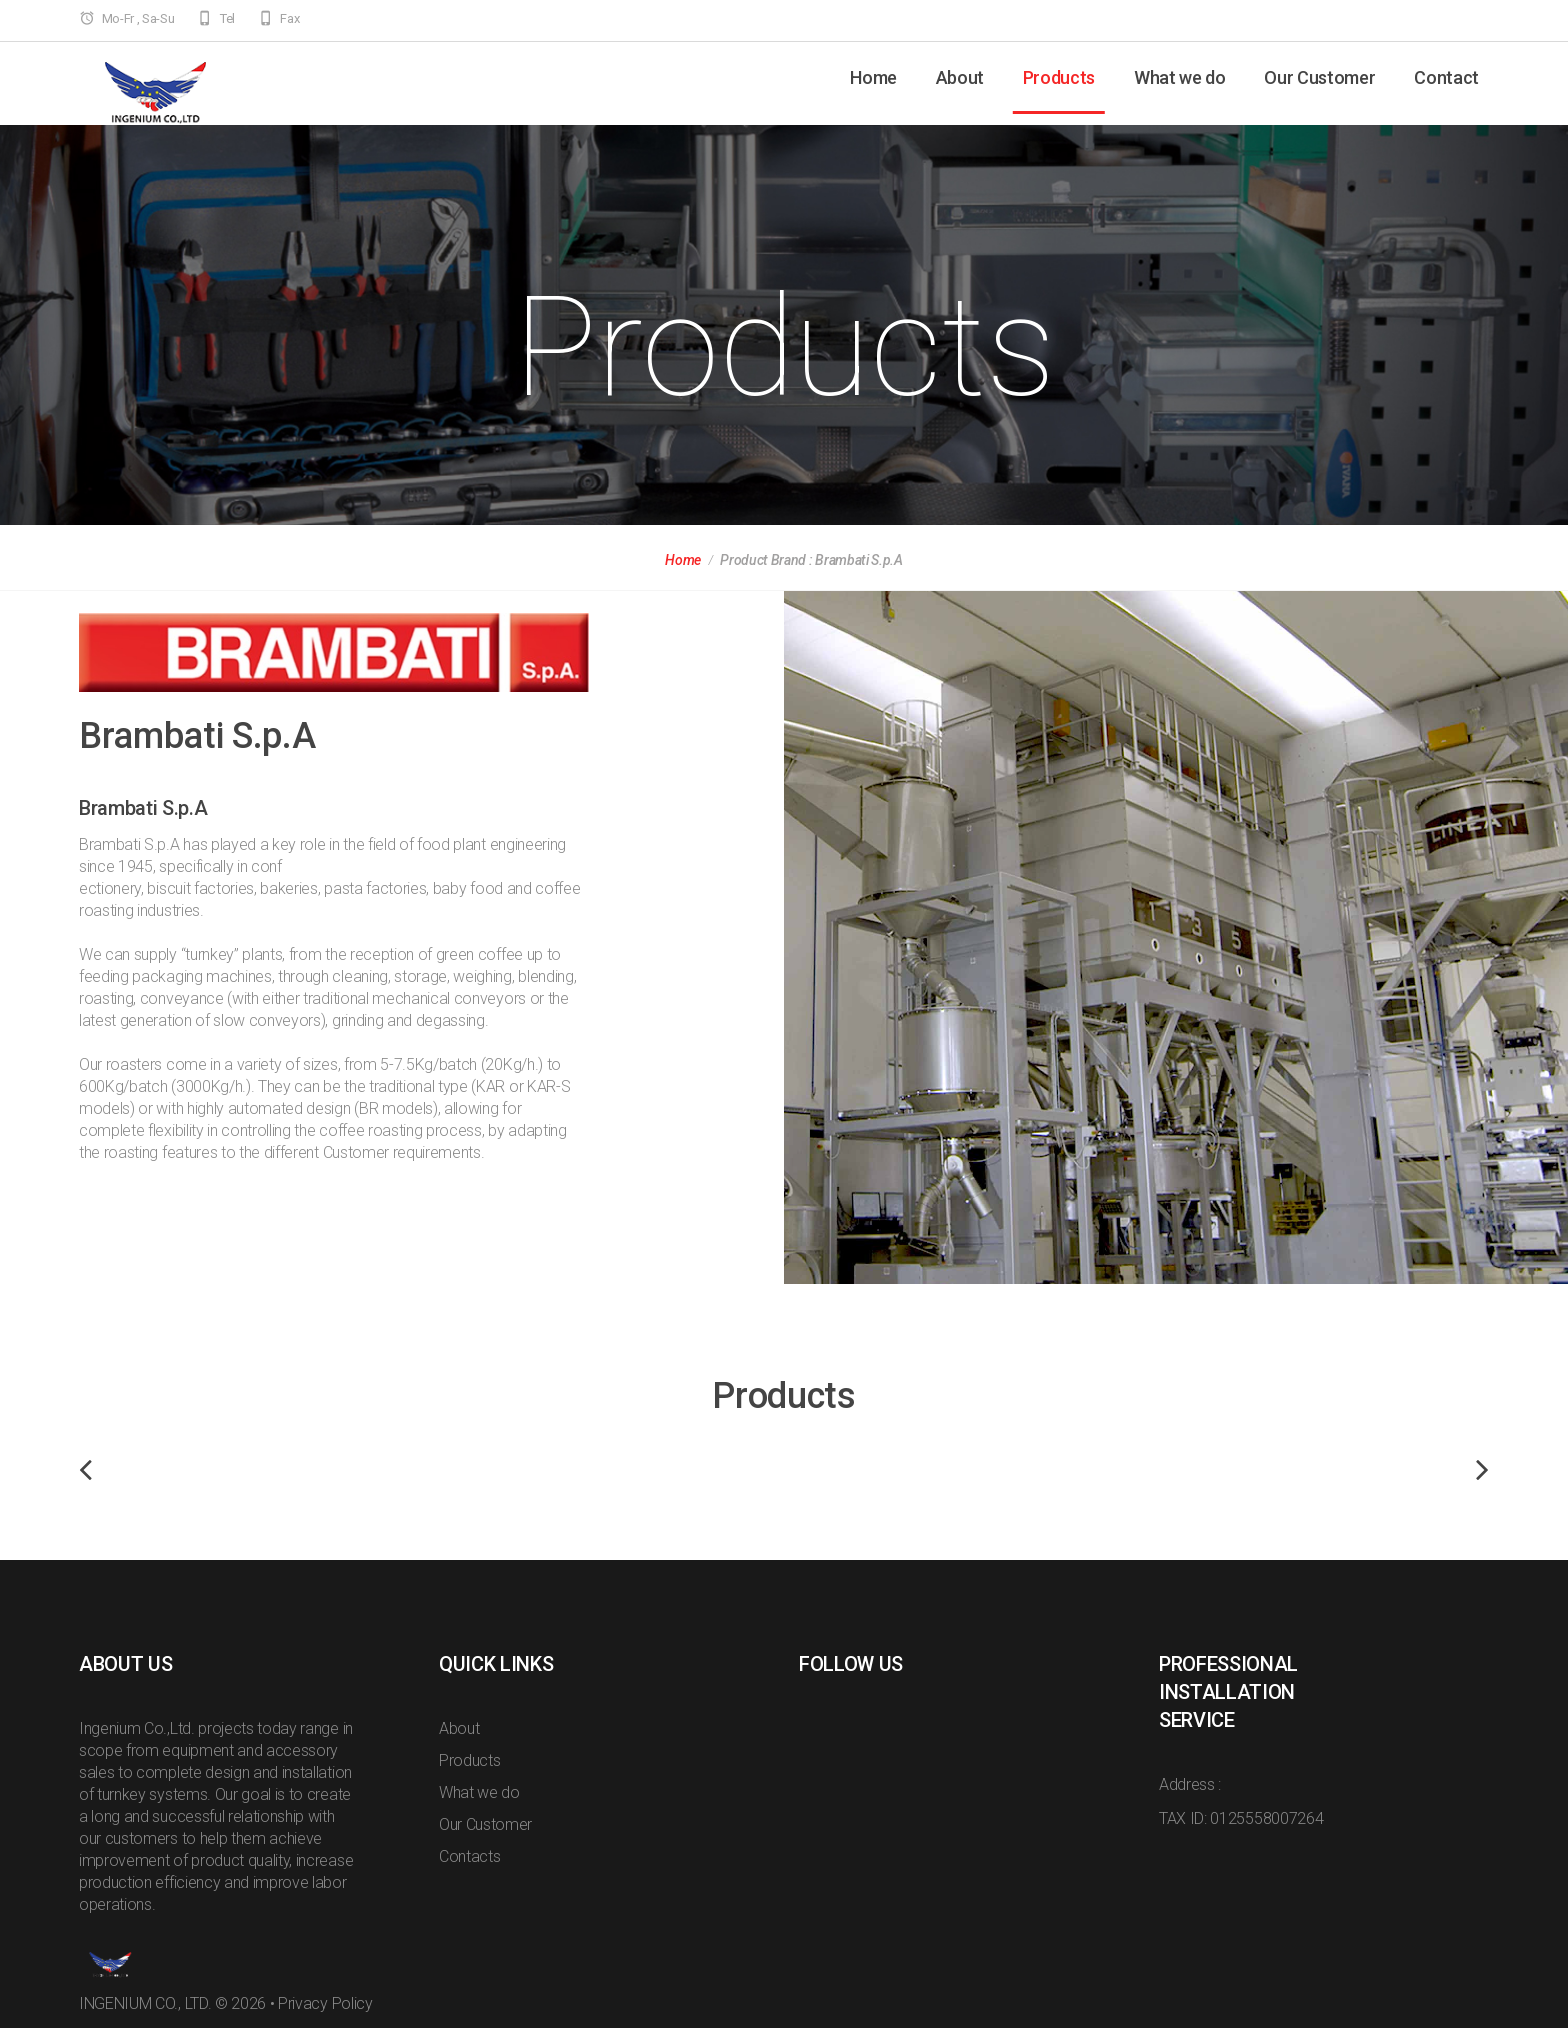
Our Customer (1319, 77)
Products (1059, 77)
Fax (289, 18)
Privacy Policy (325, 2003)
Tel (227, 18)
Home (873, 77)
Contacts (469, 1856)
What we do (1180, 77)
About (960, 77)
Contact (1446, 77)
